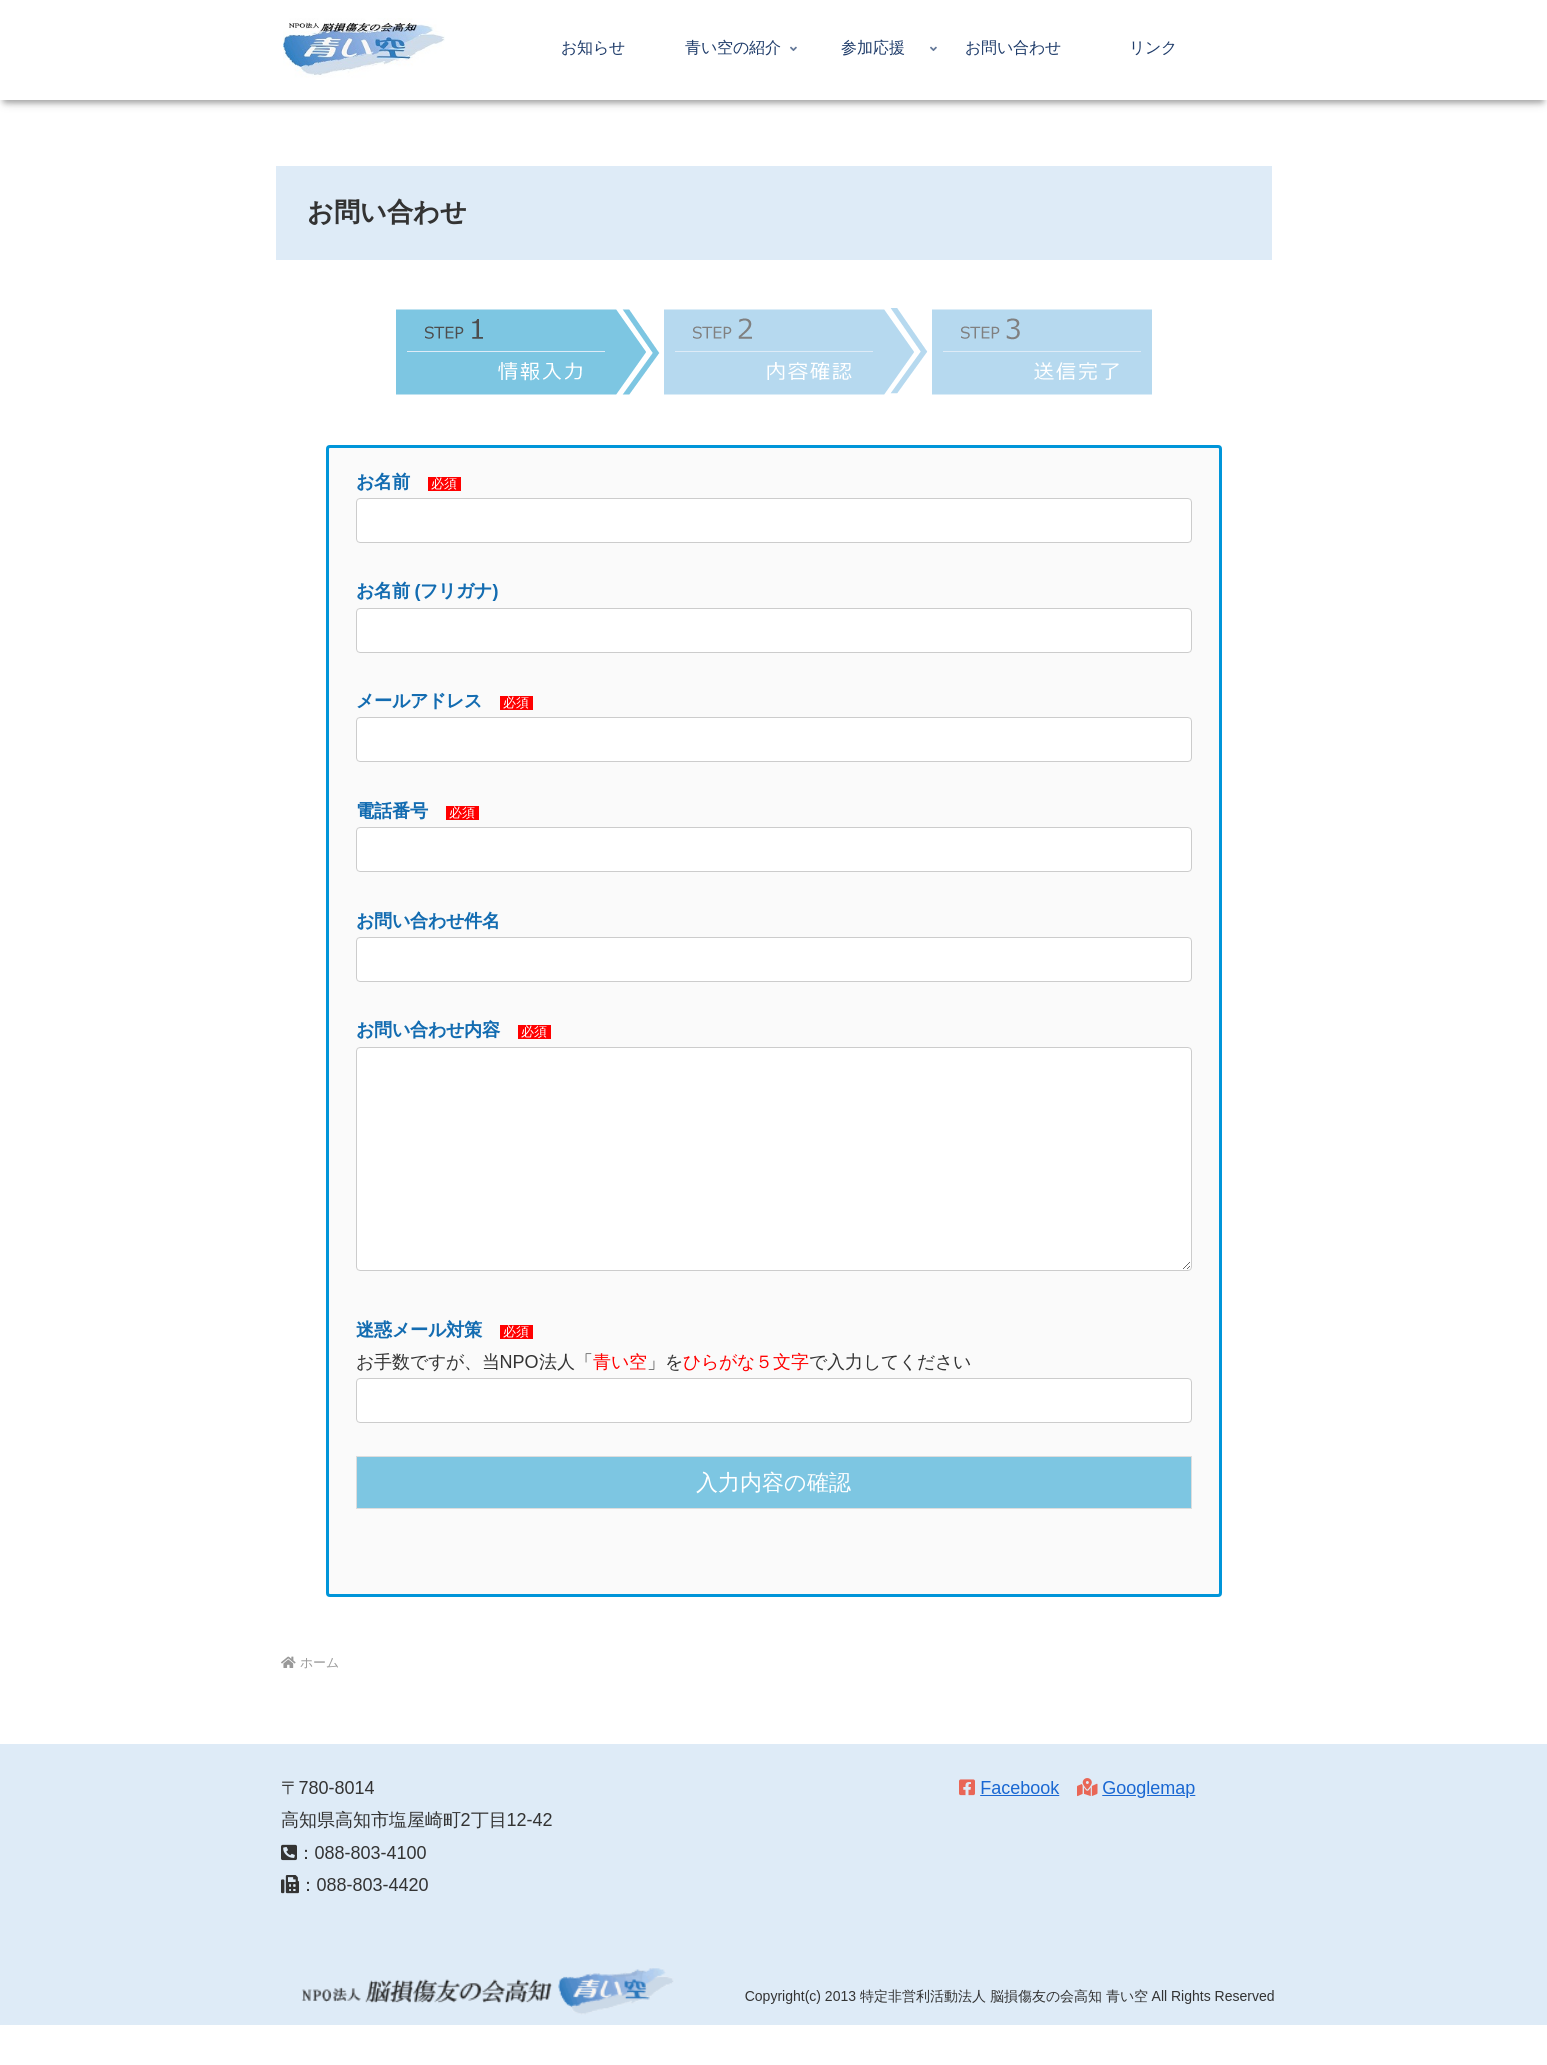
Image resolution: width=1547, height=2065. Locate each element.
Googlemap (1148, 1828)
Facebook (1019, 1828)
